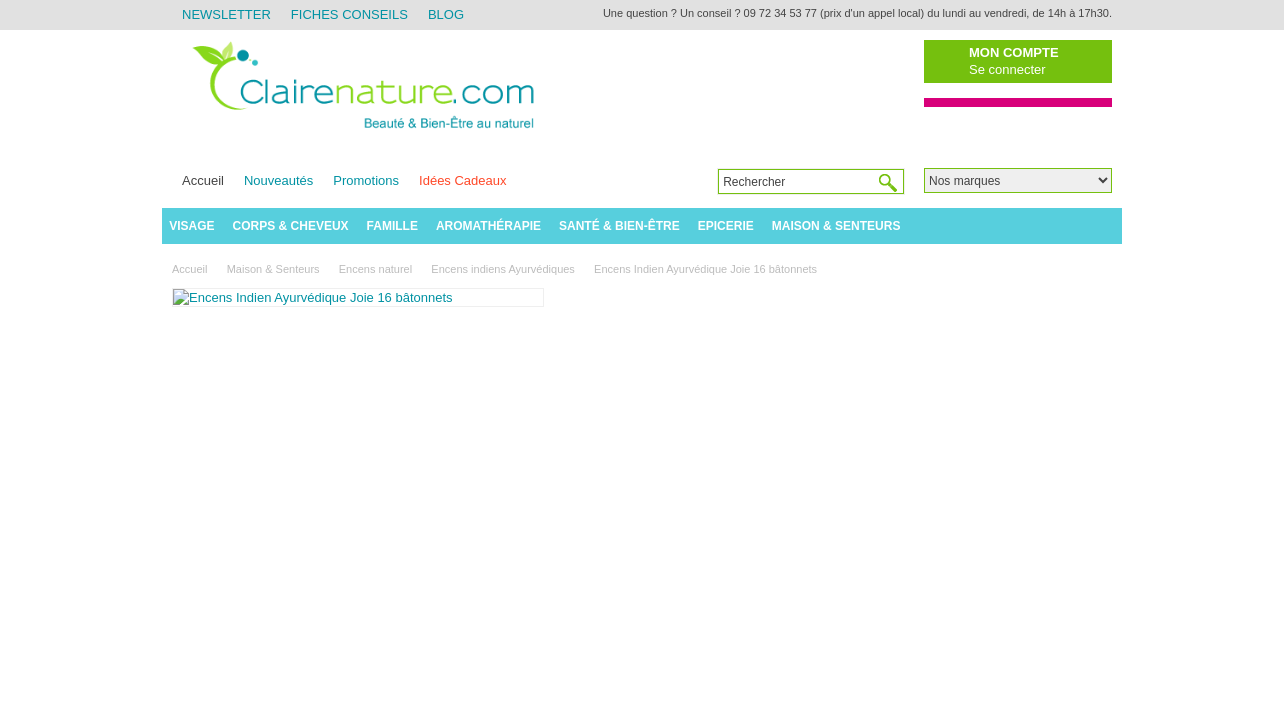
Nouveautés (278, 180)
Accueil (203, 180)
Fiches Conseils (349, 14)
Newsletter (226, 14)
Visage (191, 226)
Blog (446, 14)
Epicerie (726, 226)
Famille (392, 226)
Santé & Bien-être (619, 226)
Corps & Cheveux (291, 226)
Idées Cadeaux (462, 180)
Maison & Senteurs (836, 226)
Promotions (366, 180)
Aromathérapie (488, 226)
